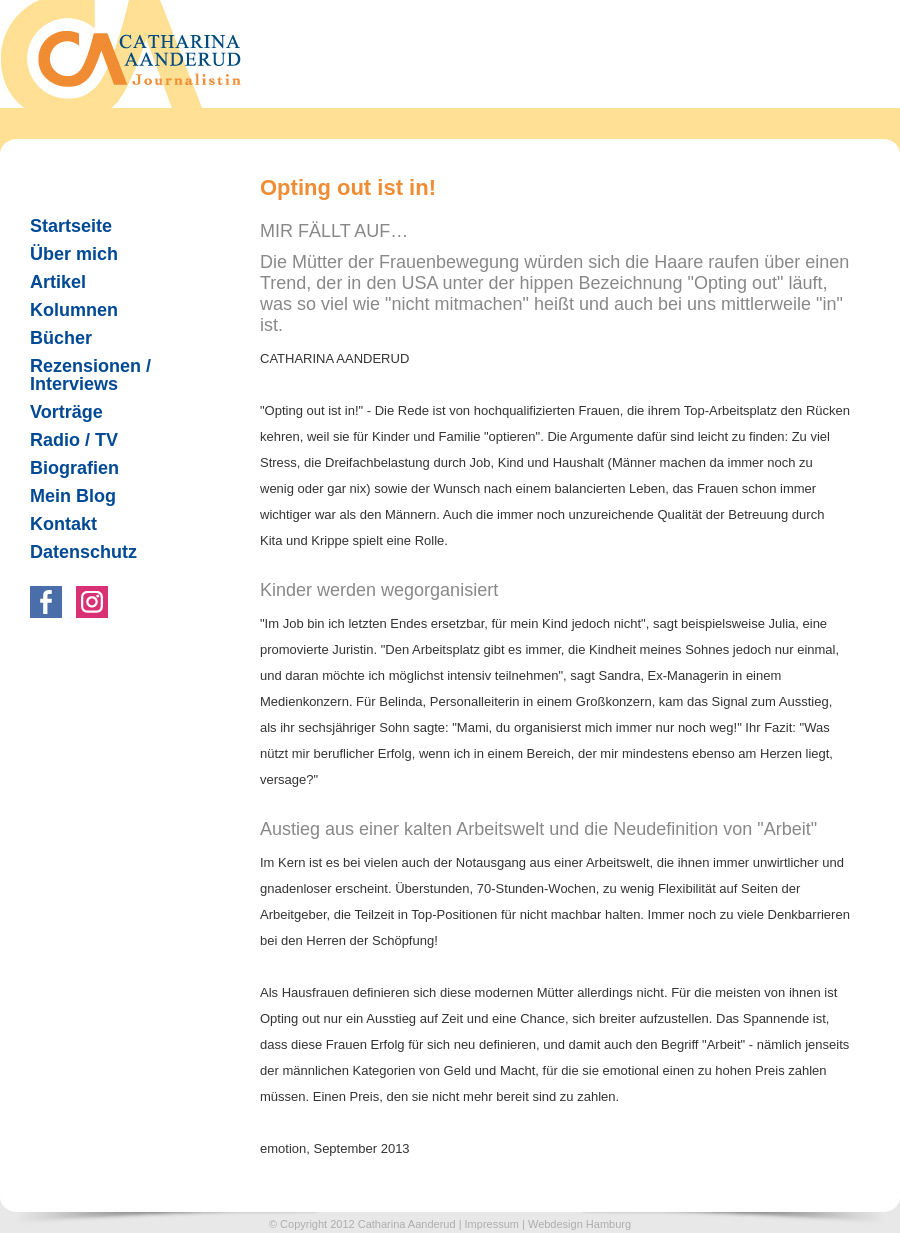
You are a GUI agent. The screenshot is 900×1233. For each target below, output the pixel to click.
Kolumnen (66, 310)
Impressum (492, 1224)
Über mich (74, 254)
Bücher (53, 338)
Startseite (71, 226)
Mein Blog (73, 496)
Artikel (50, 282)
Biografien (74, 468)
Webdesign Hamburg (579, 1224)
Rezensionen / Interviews (82, 375)
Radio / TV (66, 440)
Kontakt (63, 524)
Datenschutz (83, 552)
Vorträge (66, 412)
